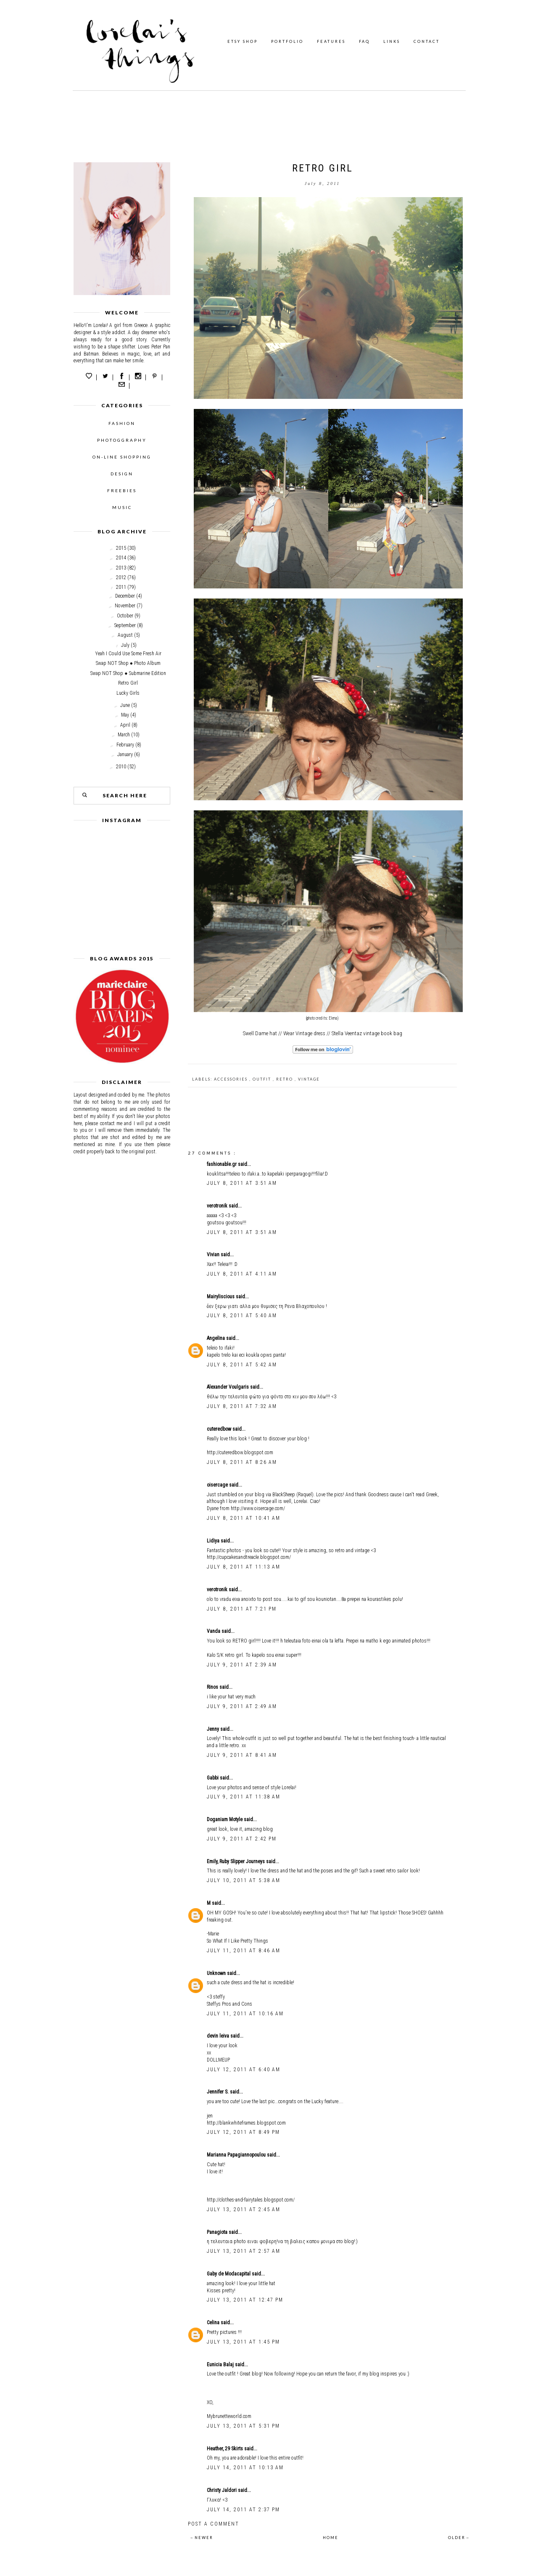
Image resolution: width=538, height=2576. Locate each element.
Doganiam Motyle (225, 1819)
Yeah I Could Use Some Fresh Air (128, 654)
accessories (231, 1079)
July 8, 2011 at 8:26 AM (242, 1462)
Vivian (214, 1255)
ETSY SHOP (242, 41)
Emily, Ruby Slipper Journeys (236, 1861)
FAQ (364, 41)
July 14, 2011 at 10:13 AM (245, 2468)
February (125, 745)
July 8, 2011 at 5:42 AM (242, 1365)
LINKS (391, 41)
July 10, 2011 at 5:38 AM (243, 1880)
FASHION (121, 423)
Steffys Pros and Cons (229, 2004)
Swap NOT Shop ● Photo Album (128, 663)
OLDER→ (459, 2537)
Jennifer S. (218, 2092)
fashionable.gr (222, 1164)
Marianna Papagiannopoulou (237, 2155)
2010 (121, 767)
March (124, 735)
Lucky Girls (128, 693)
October (125, 616)
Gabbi (213, 1778)
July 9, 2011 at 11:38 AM (243, 1797)
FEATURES (331, 41)
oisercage (218, 1485)
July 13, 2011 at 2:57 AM (243, 2251)
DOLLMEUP (218, 2060)
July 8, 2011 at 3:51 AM (242, 1183)
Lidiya (214, 1541)
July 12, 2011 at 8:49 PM (243, 2132)
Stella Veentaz (347, 1033)
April (125, 725)
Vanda (214, 1631)
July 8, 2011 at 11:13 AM (243, 1567)
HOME (330, 2537)
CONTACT (427, 41)
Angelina (216, 1338)
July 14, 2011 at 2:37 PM (243, 2510)
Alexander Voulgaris (228, 1387)
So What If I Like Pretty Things (237, 1941)
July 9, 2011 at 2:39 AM (242, 1665)
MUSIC (122, 507)
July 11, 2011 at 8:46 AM (243, 1951)
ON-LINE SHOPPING (121, 456)
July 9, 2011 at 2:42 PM (242, 1839)
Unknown (217, 1973)
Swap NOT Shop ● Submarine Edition (128, 673)
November (125, 606)
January (125, 754)
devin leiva (218, 2036)
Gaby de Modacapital (229, 2274)
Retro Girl (128, 683)
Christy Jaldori (222, 2490)
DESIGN (122, 473)
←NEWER (201, 2537)
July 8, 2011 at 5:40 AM (242, 1315)
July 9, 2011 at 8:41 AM (242, 1755)
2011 (121, 587)
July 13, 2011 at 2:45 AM (243, 2209)
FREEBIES (122, 490)
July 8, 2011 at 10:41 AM (243, 1518)
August (125, 635)
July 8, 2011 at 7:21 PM (242, 1609)
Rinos (213, 1687)
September (125, 625)
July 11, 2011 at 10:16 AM (245, 2014)
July (125, 645)
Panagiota (218, 2232)
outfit (263, 1079)
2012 (121, 577)
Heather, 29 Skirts (225, 2449)
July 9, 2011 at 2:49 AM (242, 1706)
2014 (121, 558)
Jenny (213, 1729)
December (125, 596)
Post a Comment (213, 2524)
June (125, 705)
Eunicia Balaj (221, 2365)
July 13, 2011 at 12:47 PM (245, 2300)
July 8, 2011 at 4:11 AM (242, 1274)
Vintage (309, 1079)
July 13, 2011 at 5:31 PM (243, 2426)
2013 (121, 568)
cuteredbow (219, 1429)
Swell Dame (255, 1033)
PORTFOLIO (287, 41)
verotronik (218, 1206)
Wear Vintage (298, 1033)
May (125, 715)
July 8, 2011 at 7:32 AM (242, 1406)
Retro (285, 1079)
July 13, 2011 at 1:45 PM (243, 2342)
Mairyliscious (221, 1297)
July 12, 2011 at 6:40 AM (243, 2069)
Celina (214, 2323)
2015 (121, 548)
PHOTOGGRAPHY (122, 440)
